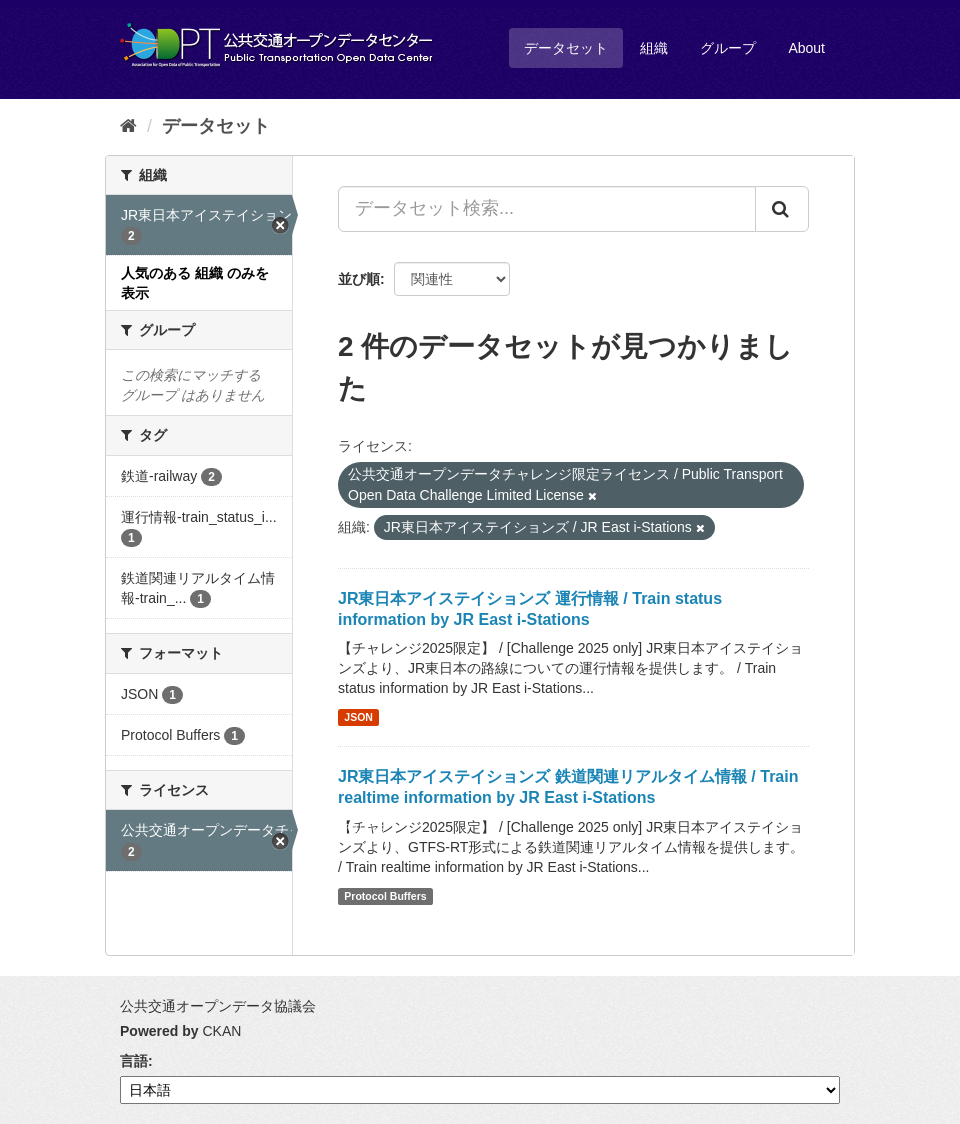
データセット (566, 48)
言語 (134, 1061)
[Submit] (782, 209)
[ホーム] (128, 126)
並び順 (359, 279)
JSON (358, 717)
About (806, 48)
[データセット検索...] (547, 209)
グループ (728, 48)
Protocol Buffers (385, 896)
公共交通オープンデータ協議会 (218, 1006)
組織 (654, 48)
